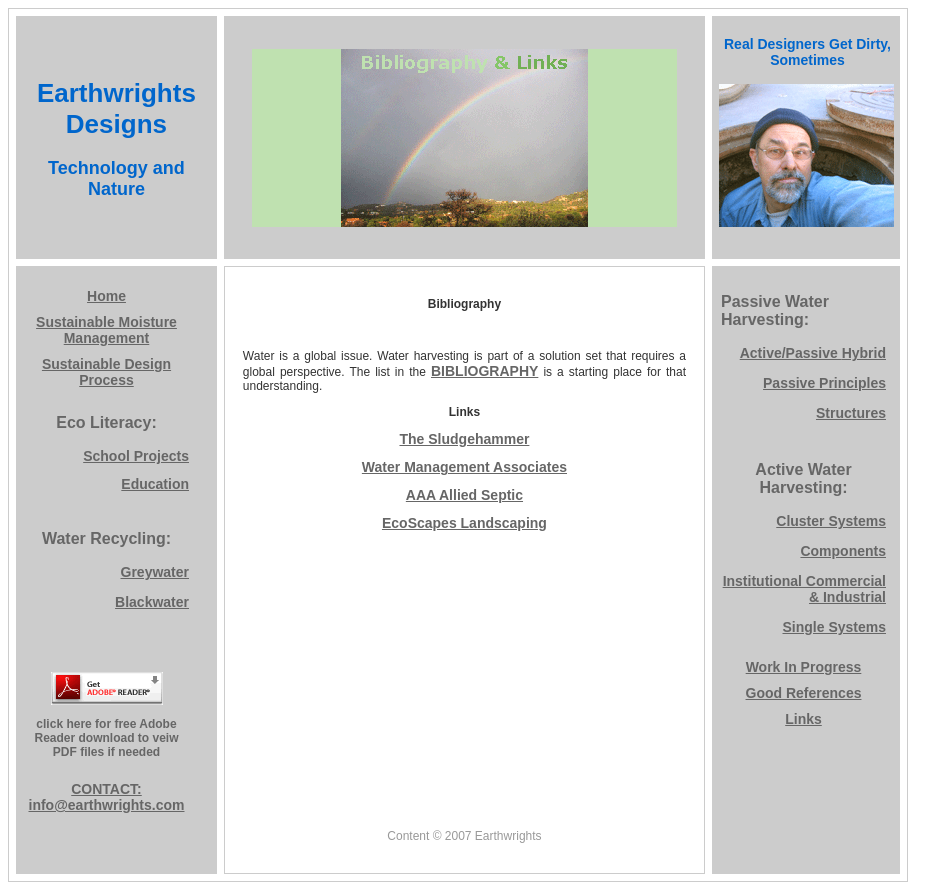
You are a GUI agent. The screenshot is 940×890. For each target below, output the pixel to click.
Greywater (155, 572)
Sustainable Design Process (106, 372)
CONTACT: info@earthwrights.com (107, 797)
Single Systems (835, 627)
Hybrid (864, 353)
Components (843, 551)
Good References (804, 693)
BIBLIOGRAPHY (484, 371)
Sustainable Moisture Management (106, 330)
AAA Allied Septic (464, 495)
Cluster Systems (831, 521)
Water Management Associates (464, 467)
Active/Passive (791, 353)
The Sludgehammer (464, 439)
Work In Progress (804, 667)
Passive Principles (824, 383)
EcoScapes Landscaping (464, 523)
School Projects (136, 456)
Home (106, 296)
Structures (851, 413)
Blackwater (152, 602)
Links (803, 719)
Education (155, 484)
